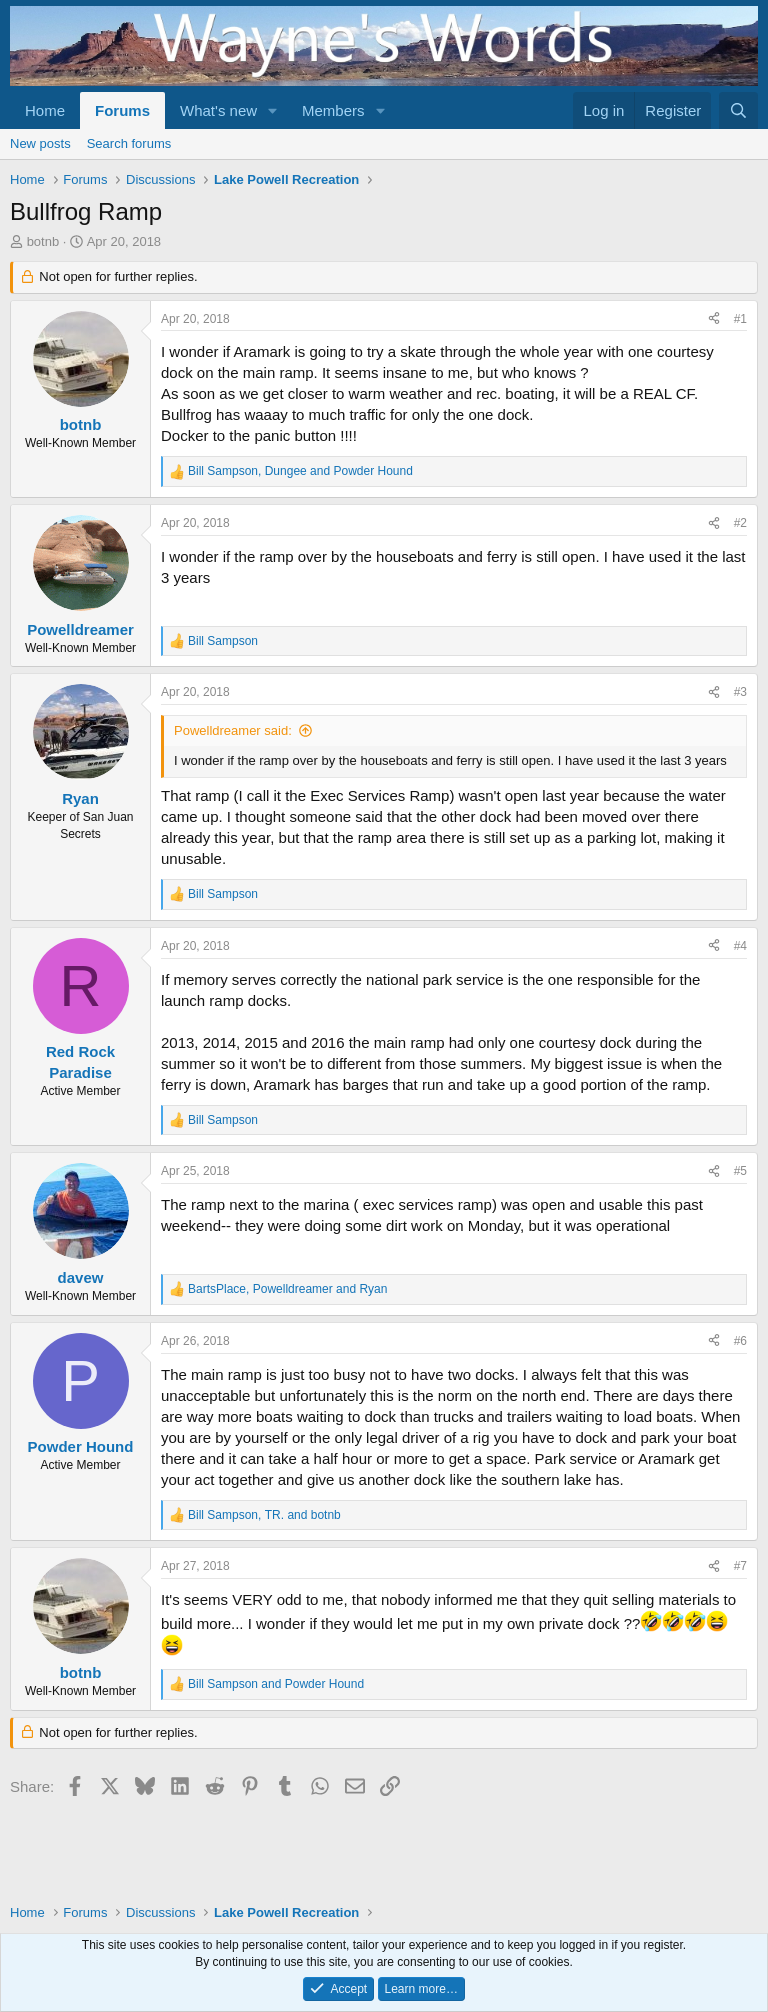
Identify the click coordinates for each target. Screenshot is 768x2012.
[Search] (738, 110)
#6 (740, 1341)
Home (45, 110)
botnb (43, 241)
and (276, 1684)
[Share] (714, 319)
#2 (740, 523)
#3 (740, 692)
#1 (740, 319)
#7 (740, 1566)
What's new (218, 110)
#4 (740, 946)
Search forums (129, 143)
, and (300, 471)
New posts (40, 143)
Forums (122, 110)
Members (333, 110)
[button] (273, 110)
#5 (740, 1171)
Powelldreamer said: (233, 730)
